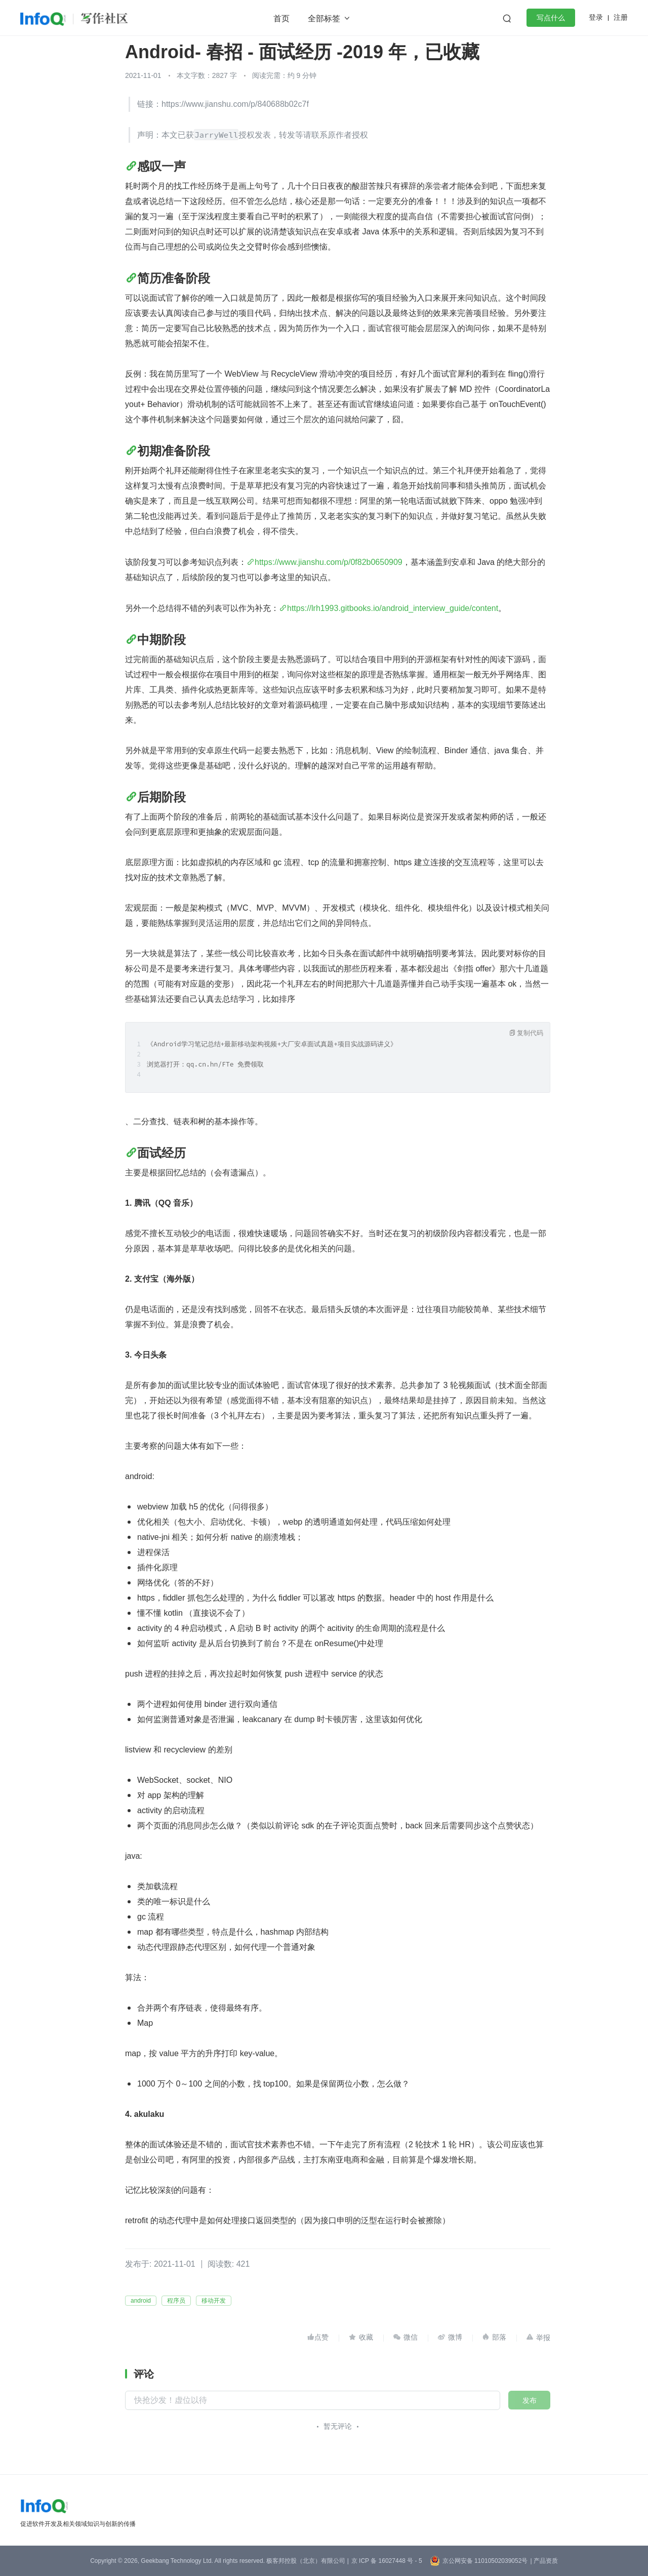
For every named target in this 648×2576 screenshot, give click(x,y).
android (141, 2300)
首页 (281, 18)
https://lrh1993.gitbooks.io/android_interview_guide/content (392, 608)
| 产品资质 (543, 2560)
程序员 (176, 2300)
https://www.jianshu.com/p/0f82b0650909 (328, 562)
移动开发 (213, 2300)
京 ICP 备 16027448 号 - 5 (386, 2560)
